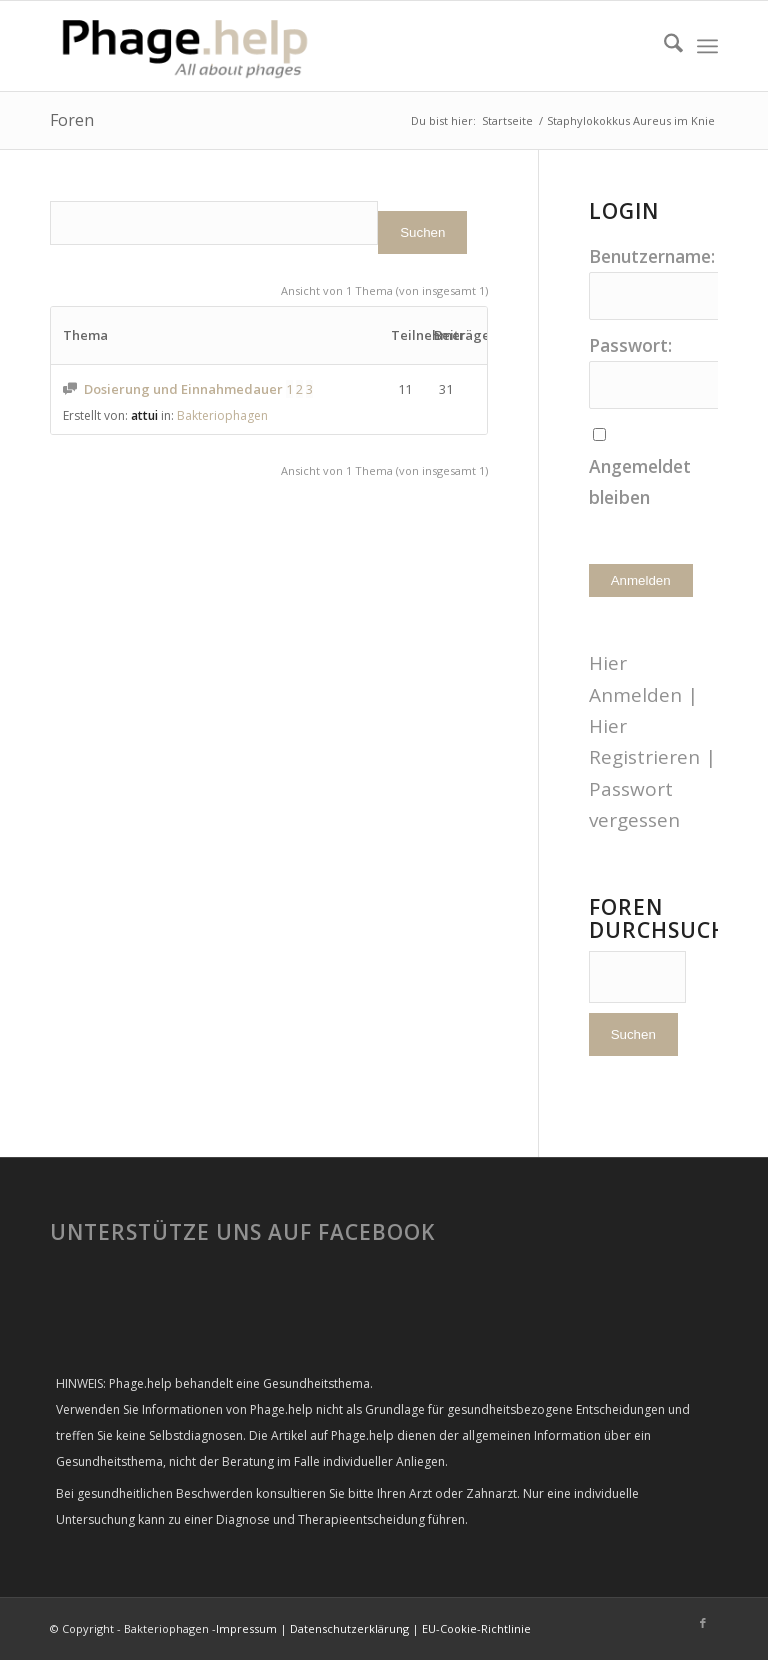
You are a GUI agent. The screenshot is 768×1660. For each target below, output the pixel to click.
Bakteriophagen (222, 415)
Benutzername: (652, 256)
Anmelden (641, 580)
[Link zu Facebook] (703, 1623)
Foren (72, 120)
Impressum (246, 1628)
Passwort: (630, 345)
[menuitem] (663, 46)
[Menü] (707, 46)
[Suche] (663, 46)
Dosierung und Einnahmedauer (183, 389)
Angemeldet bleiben (640, 481)
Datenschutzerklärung (349, 1628)
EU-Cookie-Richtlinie (476, 1628)
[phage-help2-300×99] (186, 46)
